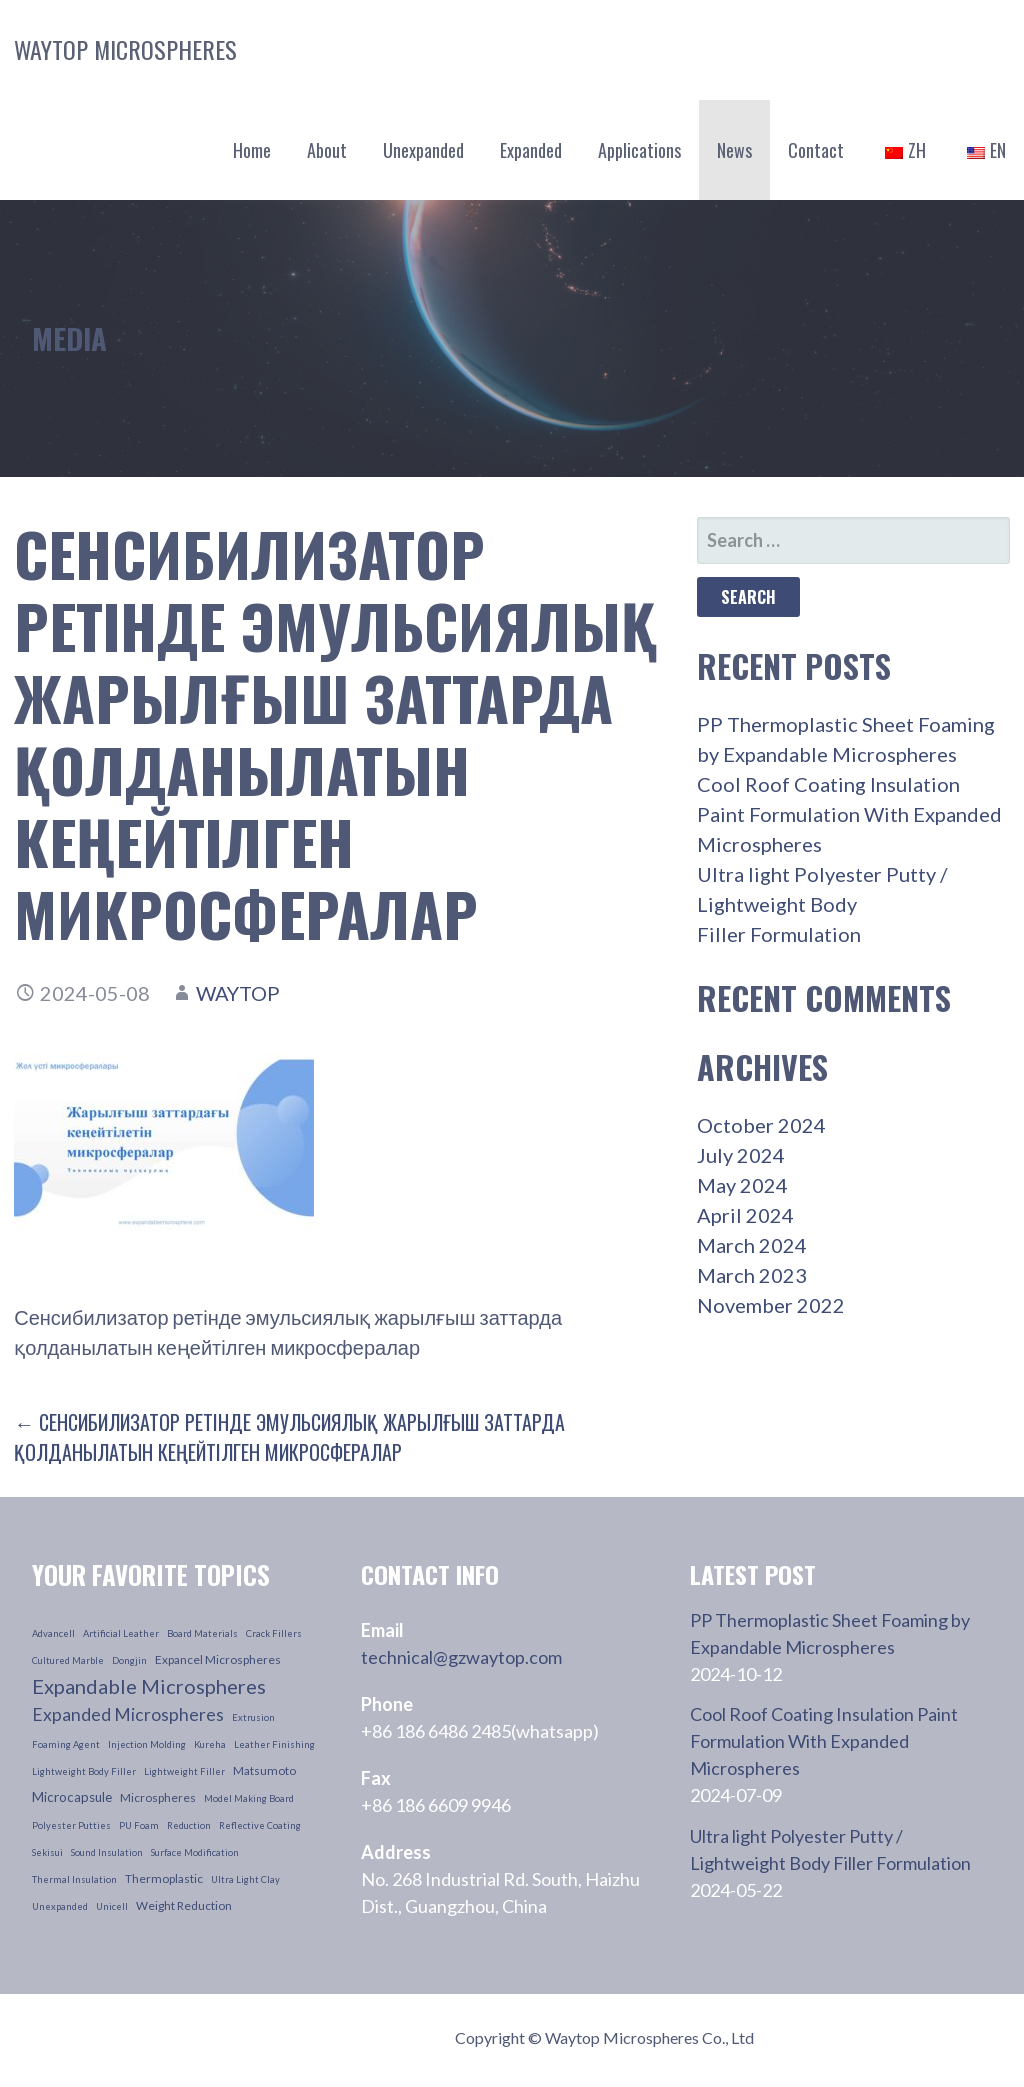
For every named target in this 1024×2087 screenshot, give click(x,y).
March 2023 (752, 1275)
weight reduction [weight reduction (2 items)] (184, 1905)
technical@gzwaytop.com (461, 1657)
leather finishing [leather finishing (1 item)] (274, 1744)
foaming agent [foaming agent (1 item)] (66, 1744)
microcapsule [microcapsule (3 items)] (72, 1797)
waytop (238, 993)
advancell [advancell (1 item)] (53, 1633)
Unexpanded (423, 150)
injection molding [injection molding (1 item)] (147, 1744)
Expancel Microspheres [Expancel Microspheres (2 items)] (218, 1659)
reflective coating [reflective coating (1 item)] (260, 1825)
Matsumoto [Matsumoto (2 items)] (264, 1770)
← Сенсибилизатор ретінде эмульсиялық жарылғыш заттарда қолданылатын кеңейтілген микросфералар (289, 1437)
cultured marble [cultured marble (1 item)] (68, 1660)
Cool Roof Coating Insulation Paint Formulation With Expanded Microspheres (849, 814)
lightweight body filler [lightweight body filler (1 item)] (84, 1771)
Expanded (531, 150)
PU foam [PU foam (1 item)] (139, 1825)
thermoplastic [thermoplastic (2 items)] (164, 1878)
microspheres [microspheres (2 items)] (158, 1797)
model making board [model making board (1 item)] (249, 1798)
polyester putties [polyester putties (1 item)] (71, 1825)
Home (252, 150)
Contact (816, 150)
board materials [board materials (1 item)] (202, 1633)
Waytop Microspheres (125, 49)
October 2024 (761, 1125)
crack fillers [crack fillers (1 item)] (274, 1633)
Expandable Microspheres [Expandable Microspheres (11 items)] (149, 1686)
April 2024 (745, 1215)
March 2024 (752, 1245)
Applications (639, 150)
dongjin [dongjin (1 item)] (129, 1660)
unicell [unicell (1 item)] (112, 1906)
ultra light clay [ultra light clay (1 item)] (245, 1879)
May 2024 (742, 1185)
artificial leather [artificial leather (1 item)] (121, 1633)
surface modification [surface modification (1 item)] (195, 1852)
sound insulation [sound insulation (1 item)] (107, 1852)
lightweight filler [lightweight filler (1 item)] (184, 1771)
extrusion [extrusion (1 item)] (253, 1717)
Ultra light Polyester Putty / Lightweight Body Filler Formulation (822, 904)
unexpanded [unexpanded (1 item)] (60, 1906)
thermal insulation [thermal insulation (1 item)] (74, 1879)
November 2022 (771, 1305)
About (327, 150)
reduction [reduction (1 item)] (189, 1825)
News (734, 150)
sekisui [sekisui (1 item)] (47, 1852)
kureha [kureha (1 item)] (210, 1744)
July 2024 (741, 1155)
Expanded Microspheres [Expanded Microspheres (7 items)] (128, 1714)
